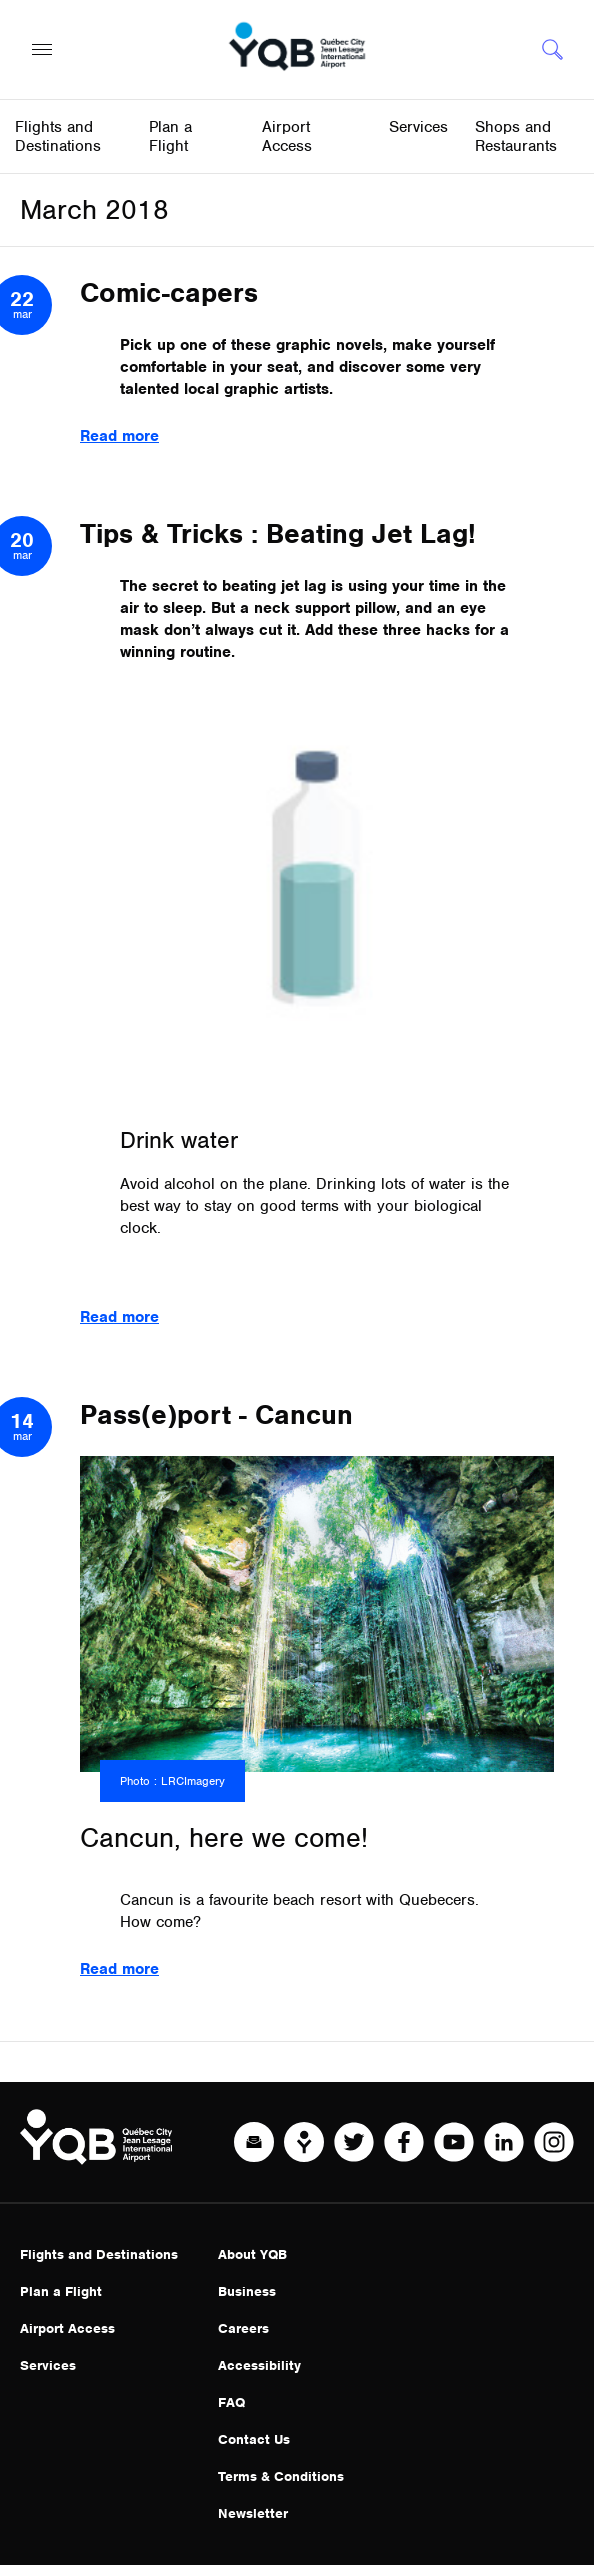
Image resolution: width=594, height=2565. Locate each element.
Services (48, 2365)
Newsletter (253, 2513)
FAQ (231, 2402)
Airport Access (67, 2328)
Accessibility (259, 2365)
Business (247, 2291)
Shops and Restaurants (516, 136)
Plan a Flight (61, 2291)
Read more (119, 436)
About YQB (252, 2254)
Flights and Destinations (99, 2254)
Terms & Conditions (281, 2476)
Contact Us (254, 2439)
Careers (243, 2328)
